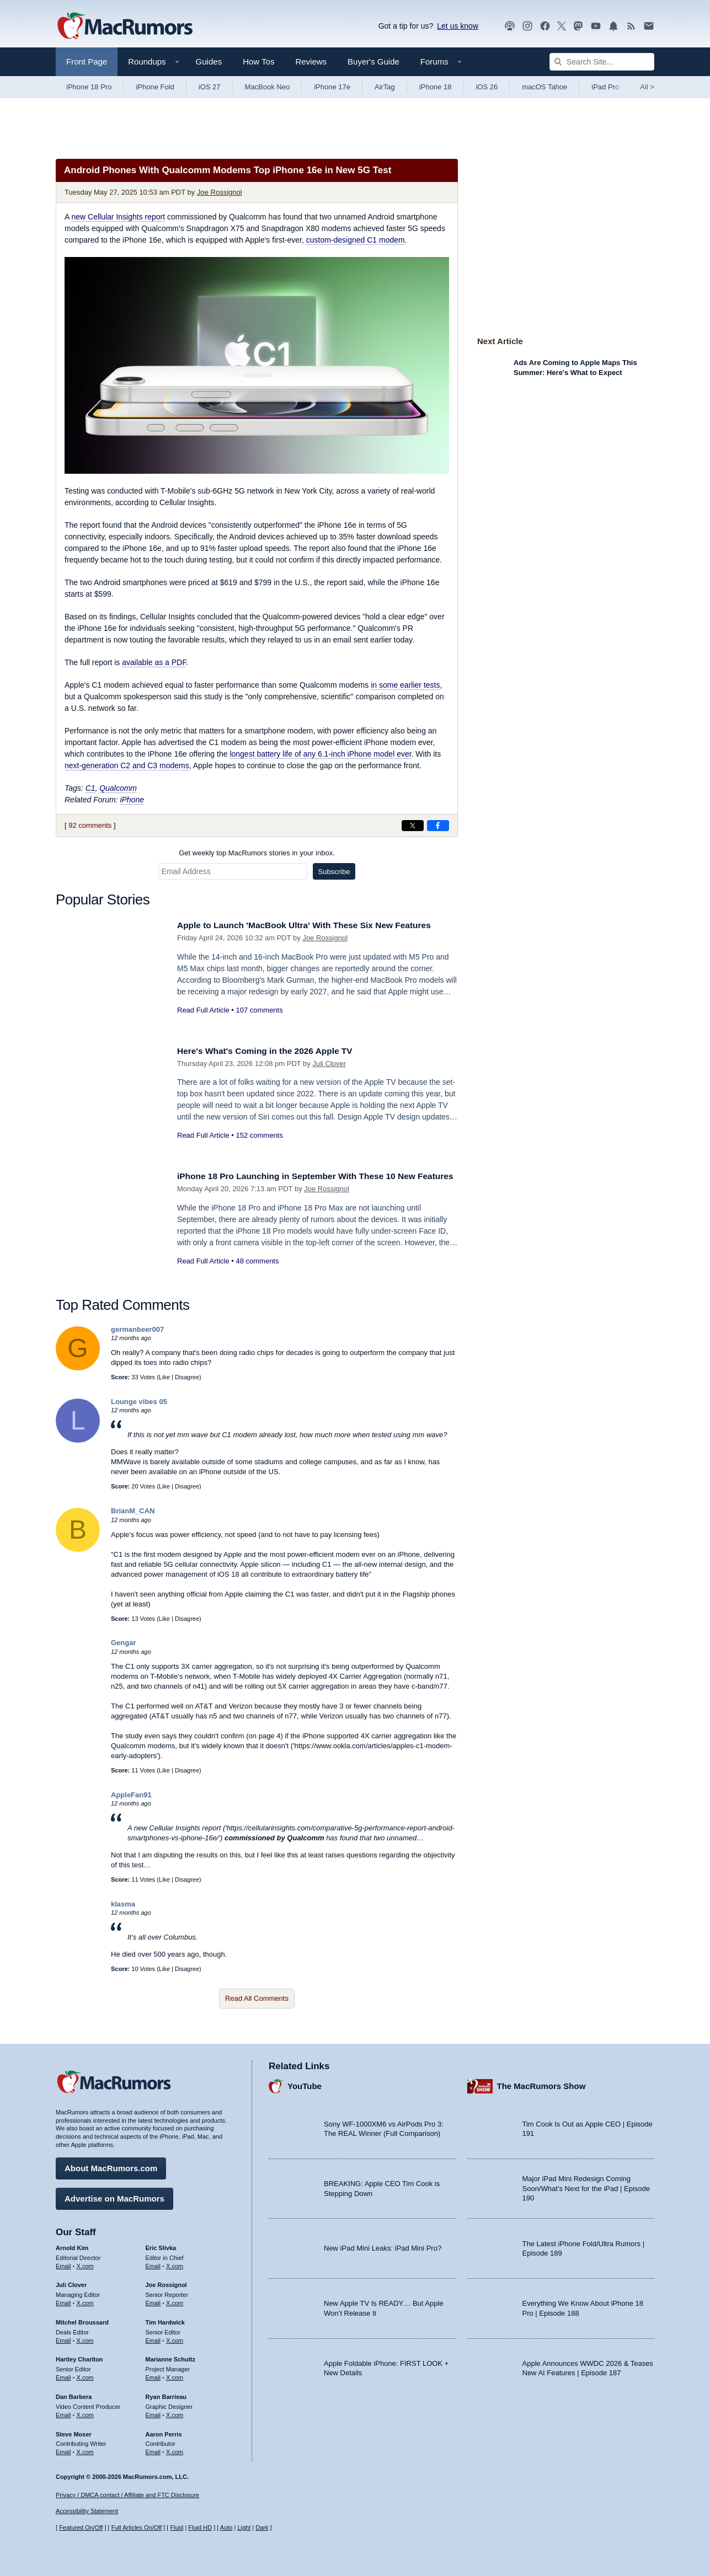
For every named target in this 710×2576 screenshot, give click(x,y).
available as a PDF (154, 662)
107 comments (259, 1010)
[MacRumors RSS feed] (631, 26)
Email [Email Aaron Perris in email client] (153, 2449)
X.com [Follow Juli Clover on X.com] (85, 2300)
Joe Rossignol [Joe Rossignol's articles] (166, 2282)
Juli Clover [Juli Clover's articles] (71, 2282)
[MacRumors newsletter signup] (648, 26)
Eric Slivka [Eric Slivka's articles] (161, 2245)
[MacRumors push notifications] (613, 26)
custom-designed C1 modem (355, 239)
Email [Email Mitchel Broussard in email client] (63, 2337)
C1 (90, 788)
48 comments (257, 1273)
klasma (123, 1904)
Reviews (311, 61)
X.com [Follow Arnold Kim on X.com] (85, 2263)
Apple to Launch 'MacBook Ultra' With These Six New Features (316, 925)
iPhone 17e (332, 87)
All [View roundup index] (647, 87)
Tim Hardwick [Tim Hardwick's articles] (165, 2319)
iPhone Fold (155, 87)
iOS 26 (487, 87)
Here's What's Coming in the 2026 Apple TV (273, 1051)
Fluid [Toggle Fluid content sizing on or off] (176, 2528)
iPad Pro (605, 87)
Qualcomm (118, 788)
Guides (209, 61)
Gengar (123, 1642)
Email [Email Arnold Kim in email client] (63, 2263)
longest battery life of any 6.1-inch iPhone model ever (320, 753)
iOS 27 (210, 87)
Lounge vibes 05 (139, 1401)
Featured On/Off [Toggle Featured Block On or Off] (81, 2528)
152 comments (259, 1135)
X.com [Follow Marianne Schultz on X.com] (174, 2374)
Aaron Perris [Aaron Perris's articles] (164, 2431)
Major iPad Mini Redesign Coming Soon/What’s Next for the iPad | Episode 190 (586, 2186)
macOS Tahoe (544, 87)
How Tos (258, 61)
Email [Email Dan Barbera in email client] (63, 2412)
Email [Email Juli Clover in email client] (63, 2300)
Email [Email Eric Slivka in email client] (153, 2263)
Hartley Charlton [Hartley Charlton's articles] (79, 2357)
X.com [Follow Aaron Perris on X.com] (174, 2449)
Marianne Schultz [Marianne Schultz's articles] (170, 2357)
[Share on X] (413, 825)
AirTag (385, 87)
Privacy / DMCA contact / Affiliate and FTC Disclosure (127, 2495)
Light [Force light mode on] (243, 2528)
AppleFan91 (131, 1795)
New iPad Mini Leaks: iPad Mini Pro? (382, 2246)
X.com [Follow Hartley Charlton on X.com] (85, 2374)
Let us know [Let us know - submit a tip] (457, 26)
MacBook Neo (267, 87)
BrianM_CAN (132, 1511)
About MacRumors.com (111, 2165)
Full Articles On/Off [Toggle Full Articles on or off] (136, 2528)
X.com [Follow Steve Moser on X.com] (85, 2449)
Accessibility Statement (87, 2511)
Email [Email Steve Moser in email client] (63, 2449)
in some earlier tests (405, 685)
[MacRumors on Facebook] (545, 26)
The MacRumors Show (541, 2083)
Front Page (86, 61)
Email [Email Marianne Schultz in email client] (153, 2374)
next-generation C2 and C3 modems (127, 765)
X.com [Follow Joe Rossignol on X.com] (174, 2300)
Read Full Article (203, 1010)
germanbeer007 (137, 1329)
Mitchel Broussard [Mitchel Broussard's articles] (82, 2319)
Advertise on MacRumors (114, 2195)
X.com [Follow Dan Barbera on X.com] (85, 2412)
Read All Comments (257, 1998)
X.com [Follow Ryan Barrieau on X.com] (174, 2412)
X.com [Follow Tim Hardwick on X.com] (174, 2337)
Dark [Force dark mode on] (261, 2528)
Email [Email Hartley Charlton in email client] (63, 2374)
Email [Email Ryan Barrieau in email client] (153, 2412)
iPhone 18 (435, 87)
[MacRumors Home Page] (125, 26)
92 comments (89, 825)
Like (164, 1377)
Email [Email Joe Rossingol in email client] (153, 2300)
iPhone (132, 799)
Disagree (187, 1377)
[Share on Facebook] (438, 825)
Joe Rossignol (219, 192)
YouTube (304, 2083)
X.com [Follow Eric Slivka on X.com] (174, 2263)
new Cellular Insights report (118, 216)
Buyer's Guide (373, 61)
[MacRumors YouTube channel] (595, 26)
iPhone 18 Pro (88, 87)
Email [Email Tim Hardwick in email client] (153, 2337)
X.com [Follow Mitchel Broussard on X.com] (85, 2337)
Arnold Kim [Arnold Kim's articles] (72, 2245)
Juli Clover (329, 1063)
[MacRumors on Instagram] (527, 26)
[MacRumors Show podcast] (509, 26)
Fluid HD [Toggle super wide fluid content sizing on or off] (200, 2528)
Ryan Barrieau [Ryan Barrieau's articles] (166, 2394)
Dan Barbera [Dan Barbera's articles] (74, 2394)
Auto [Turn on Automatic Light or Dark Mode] (226, 2528)
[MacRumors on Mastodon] (578, 26)
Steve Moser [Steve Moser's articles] (74, 2431)
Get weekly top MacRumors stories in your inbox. (257, 853)
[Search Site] (601, 62)
